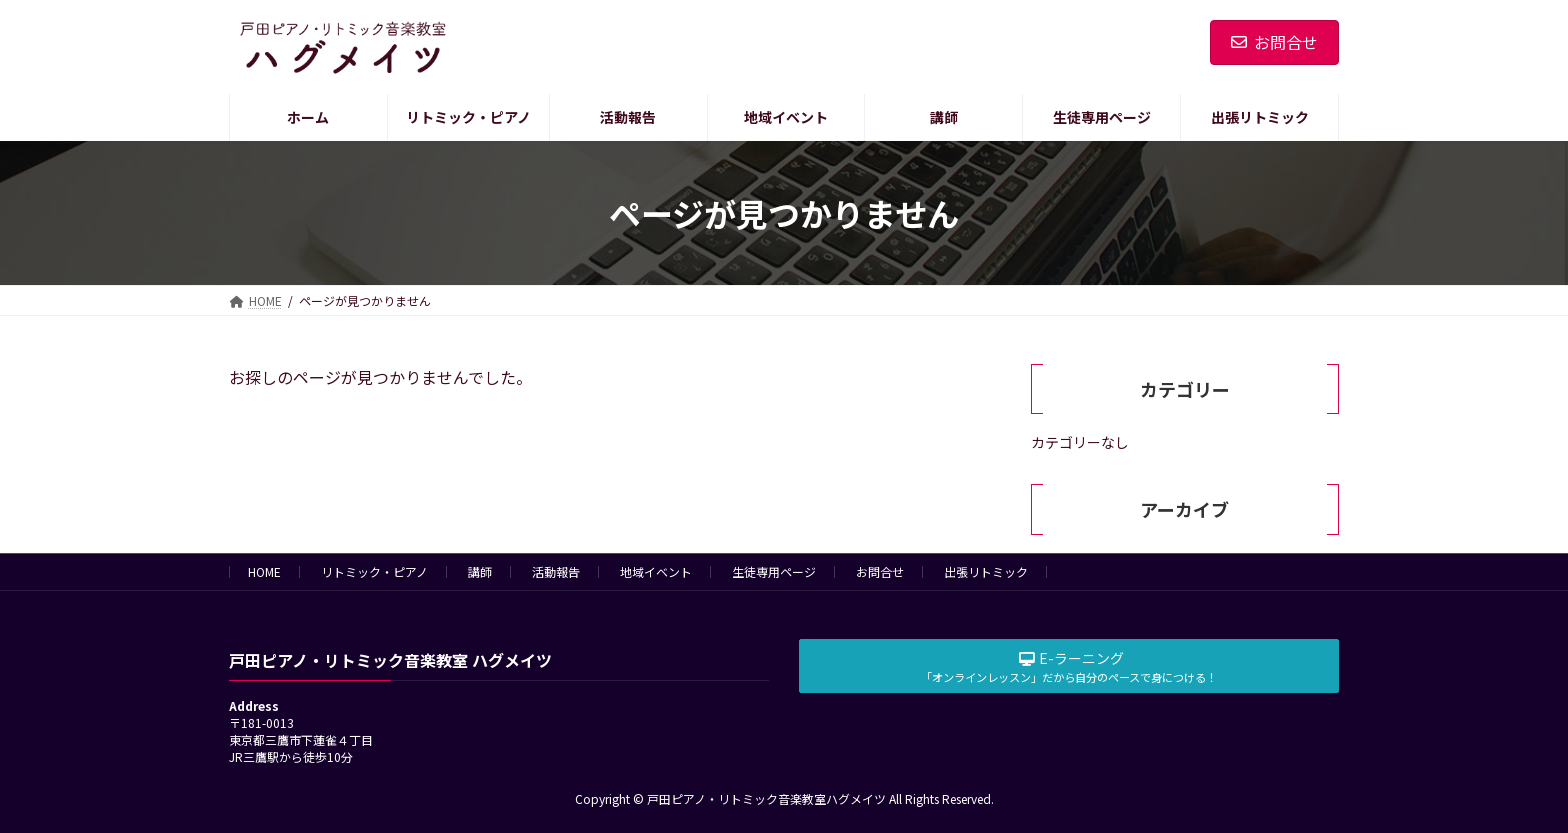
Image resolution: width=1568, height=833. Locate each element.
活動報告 (556, 571)
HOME (264, 571)
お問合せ (1274, 42)
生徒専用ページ (774, 571)
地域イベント (656, 571)
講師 (480, 571)
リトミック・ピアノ (374, 571)
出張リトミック (986, 571)
